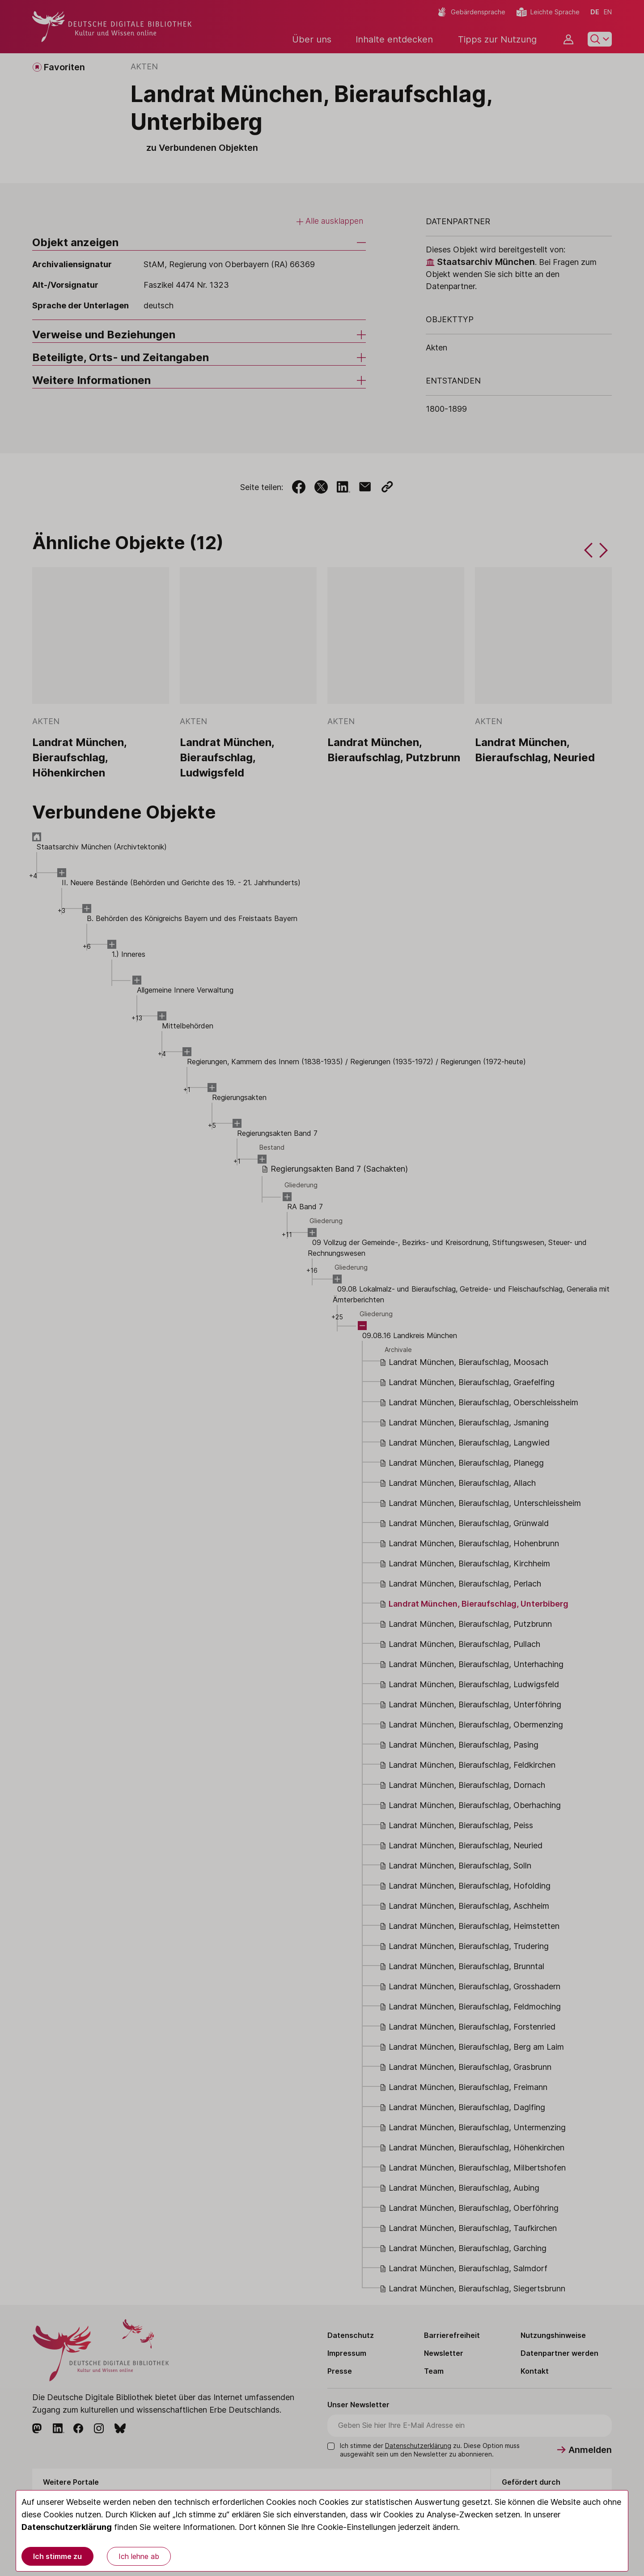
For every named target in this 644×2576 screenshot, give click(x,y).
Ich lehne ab (139, 2556)
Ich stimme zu (57, 2556)
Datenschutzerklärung (66, 2527)
